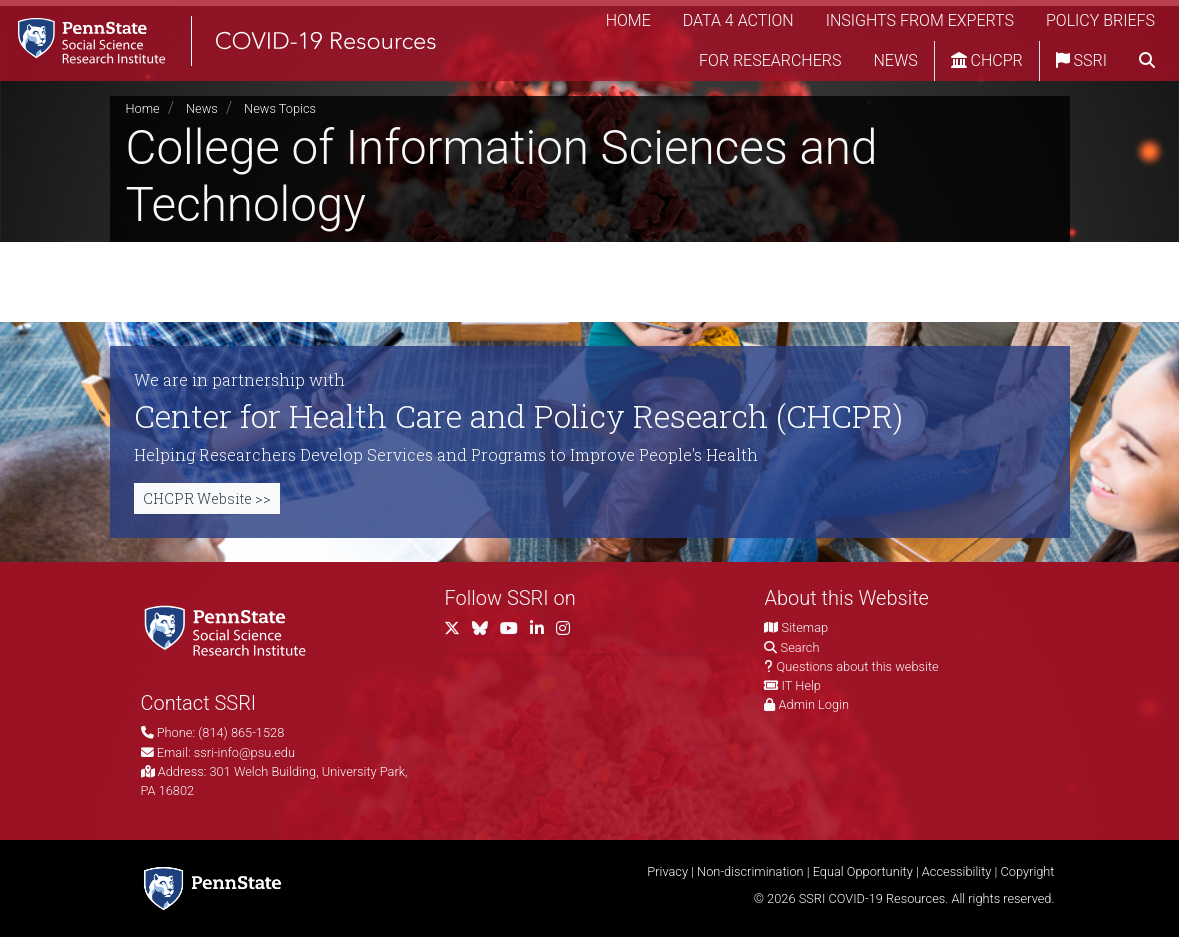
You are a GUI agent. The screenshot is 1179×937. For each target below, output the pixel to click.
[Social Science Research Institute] (229, 629)
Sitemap (805, 627)
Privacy (667, 871)
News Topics (280, 108)
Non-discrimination (750, 871)
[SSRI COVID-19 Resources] (240, 44)
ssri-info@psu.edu (244, 752)
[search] (1147, 65)
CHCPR (987, 64)
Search (800, 647)
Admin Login (814, 704)
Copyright (1027, 871)
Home (628, 24)
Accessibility (957, 871)
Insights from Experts (920, 24)
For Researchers (770, 64)
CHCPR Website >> (207, 498)
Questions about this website (858, 666)
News (895, 64)
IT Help (801, 685)
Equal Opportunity (863, 871)
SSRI (1081, 64)
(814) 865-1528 (241, 732)
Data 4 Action (738, 24)
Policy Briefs (1100, 24)
